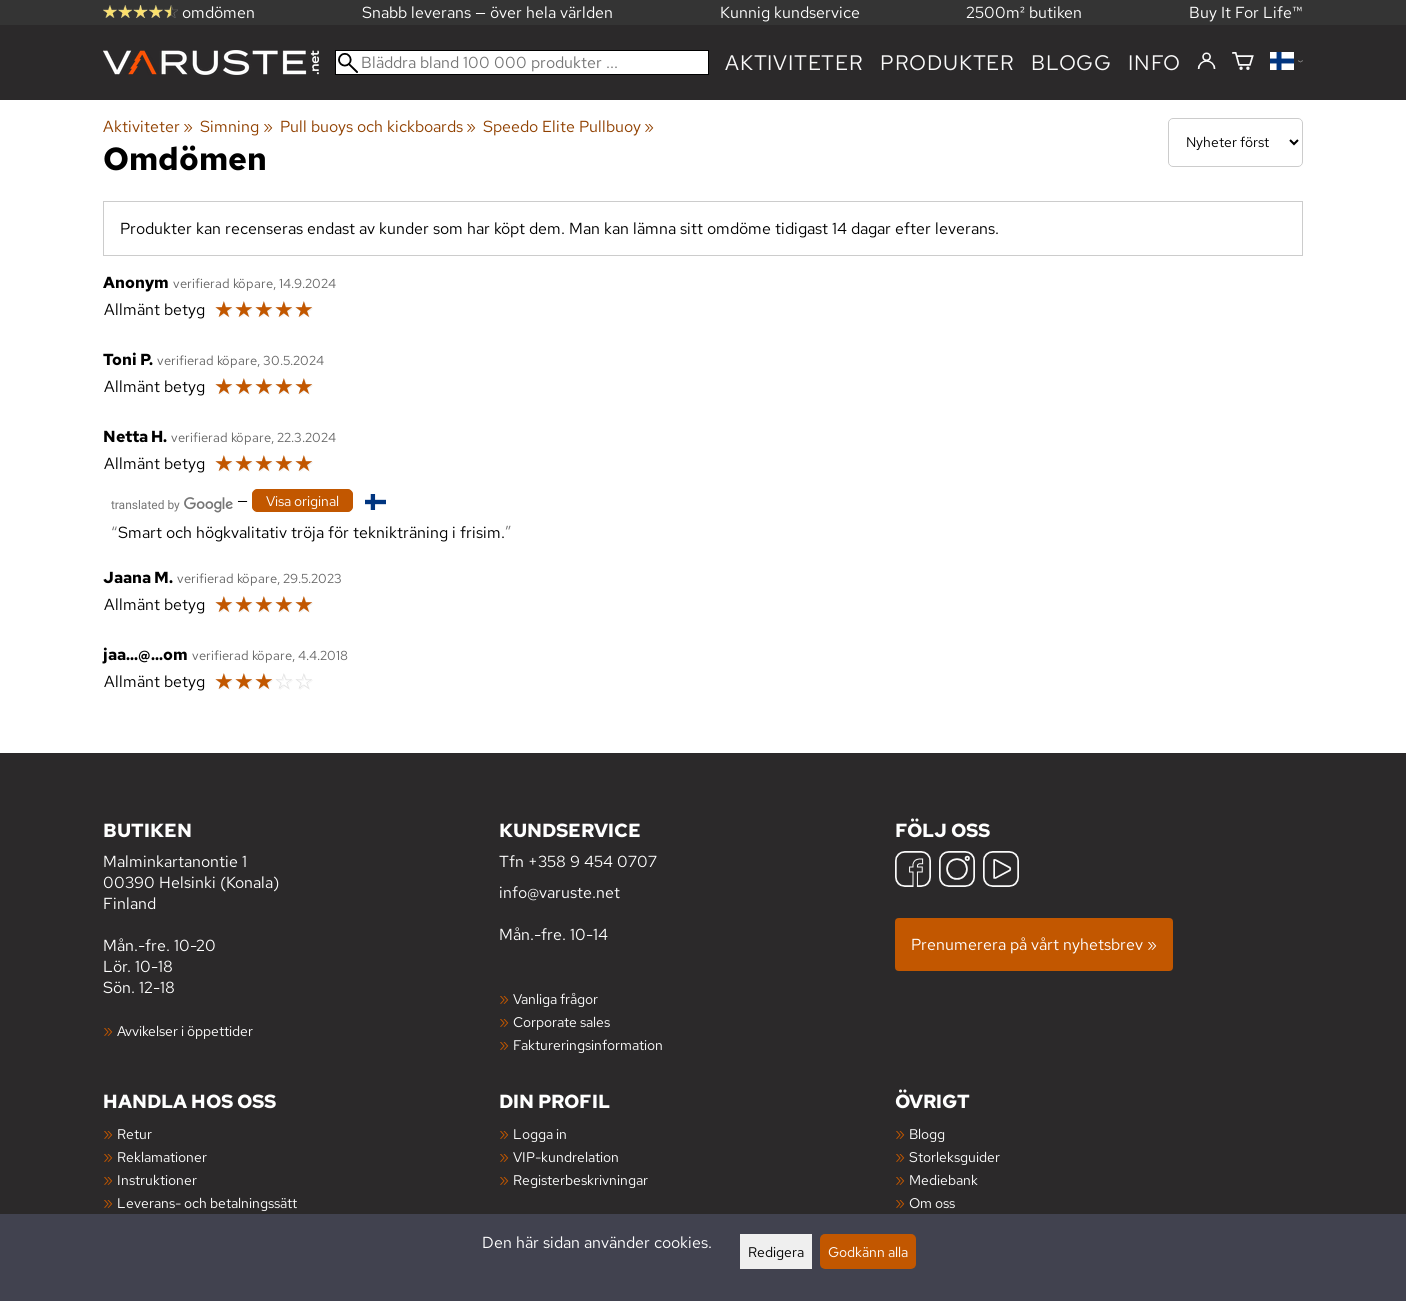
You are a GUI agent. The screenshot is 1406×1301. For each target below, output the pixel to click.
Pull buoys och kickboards (378, 126)
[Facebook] (913, 871)
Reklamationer (162, 1156)
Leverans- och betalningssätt (207, 1202)
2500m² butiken (1024, 12)
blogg (1071, 62)
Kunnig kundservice (790, 12)
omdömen (179, 12)
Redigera (776, 1251)
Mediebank (943, 1179)
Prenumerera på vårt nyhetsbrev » (1034, 944)
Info (1154, 62)
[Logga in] (1206, 62)
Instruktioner (157, 1179)
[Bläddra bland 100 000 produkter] (522, 62)
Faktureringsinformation (588, 1044)
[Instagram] (957, 871)
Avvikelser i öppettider (185, 1030)
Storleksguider (954, 1156)
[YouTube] (1001, 871)
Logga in (540, 1133)
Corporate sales (561, 1021)
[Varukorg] (1243, 62)
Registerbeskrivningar (580, 1179)
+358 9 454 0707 (592, 861)
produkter (947, 62)
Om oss (932, 1202)
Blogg (927, 1133)
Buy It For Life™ (1246, 12)
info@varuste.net (559, 892)
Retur (134, 1133)
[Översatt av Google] (172, 502)
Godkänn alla (868, 1251)
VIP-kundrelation (566, 1156)
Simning (236, 126)
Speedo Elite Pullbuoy (568, 126)
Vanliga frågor (555, 998)
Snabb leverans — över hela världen (487, 12)
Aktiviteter (794, 62)
